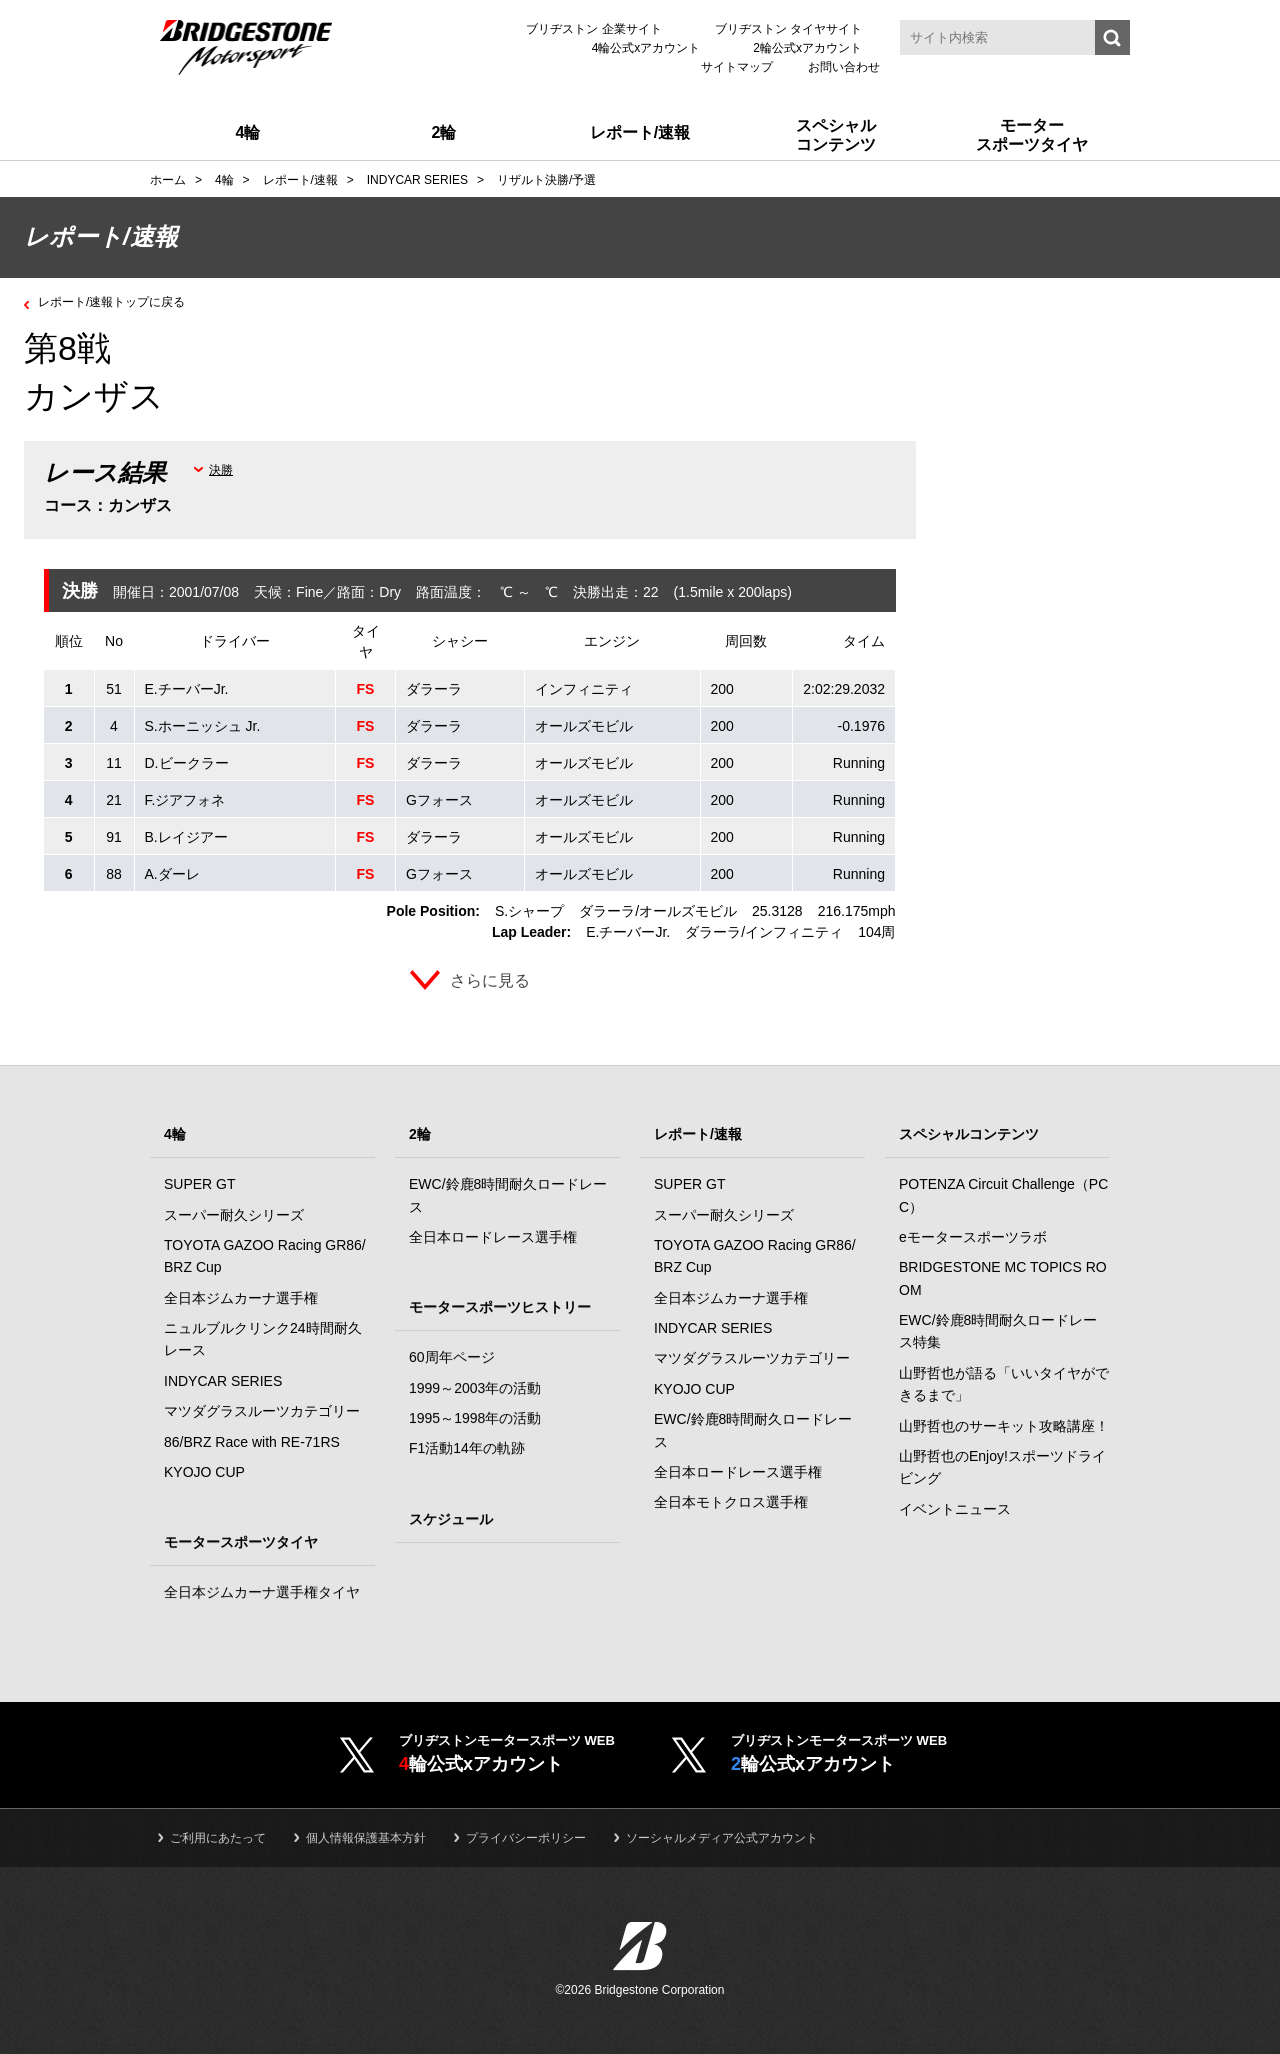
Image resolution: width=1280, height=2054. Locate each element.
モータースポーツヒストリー (500, 1307)
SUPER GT (200, 1184)
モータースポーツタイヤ (241, 1542)
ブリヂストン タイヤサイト (788, 29)
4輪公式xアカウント (646, 48)
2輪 (420, 1134)
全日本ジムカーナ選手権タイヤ (262, 1592)
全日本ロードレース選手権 (493, 1237)
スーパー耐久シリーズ (234, 1215)
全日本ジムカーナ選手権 (241, 1298)
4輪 (175, 1134)
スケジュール (451, 1519)
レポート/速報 (698, 1134)
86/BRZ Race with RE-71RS (252, 1442)
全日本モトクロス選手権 (731, 1502)
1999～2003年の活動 (475, 1388)
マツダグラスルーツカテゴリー (262, 1411)
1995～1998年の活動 (475, 1418)
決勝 (221, 470)
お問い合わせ (844, 67)
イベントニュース (955, 1509)
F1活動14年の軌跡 (467, 1448)
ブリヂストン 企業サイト (593, 29)
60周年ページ (452, 1357)
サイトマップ (737, 67)
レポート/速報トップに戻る (124, 301)
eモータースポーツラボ (973, 1237)
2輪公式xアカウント (807, 48)
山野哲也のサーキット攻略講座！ (1004, 1426)
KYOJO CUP (204, 1472)
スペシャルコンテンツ (969, 1134)
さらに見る (490, 980)
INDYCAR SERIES (223, 1381)
